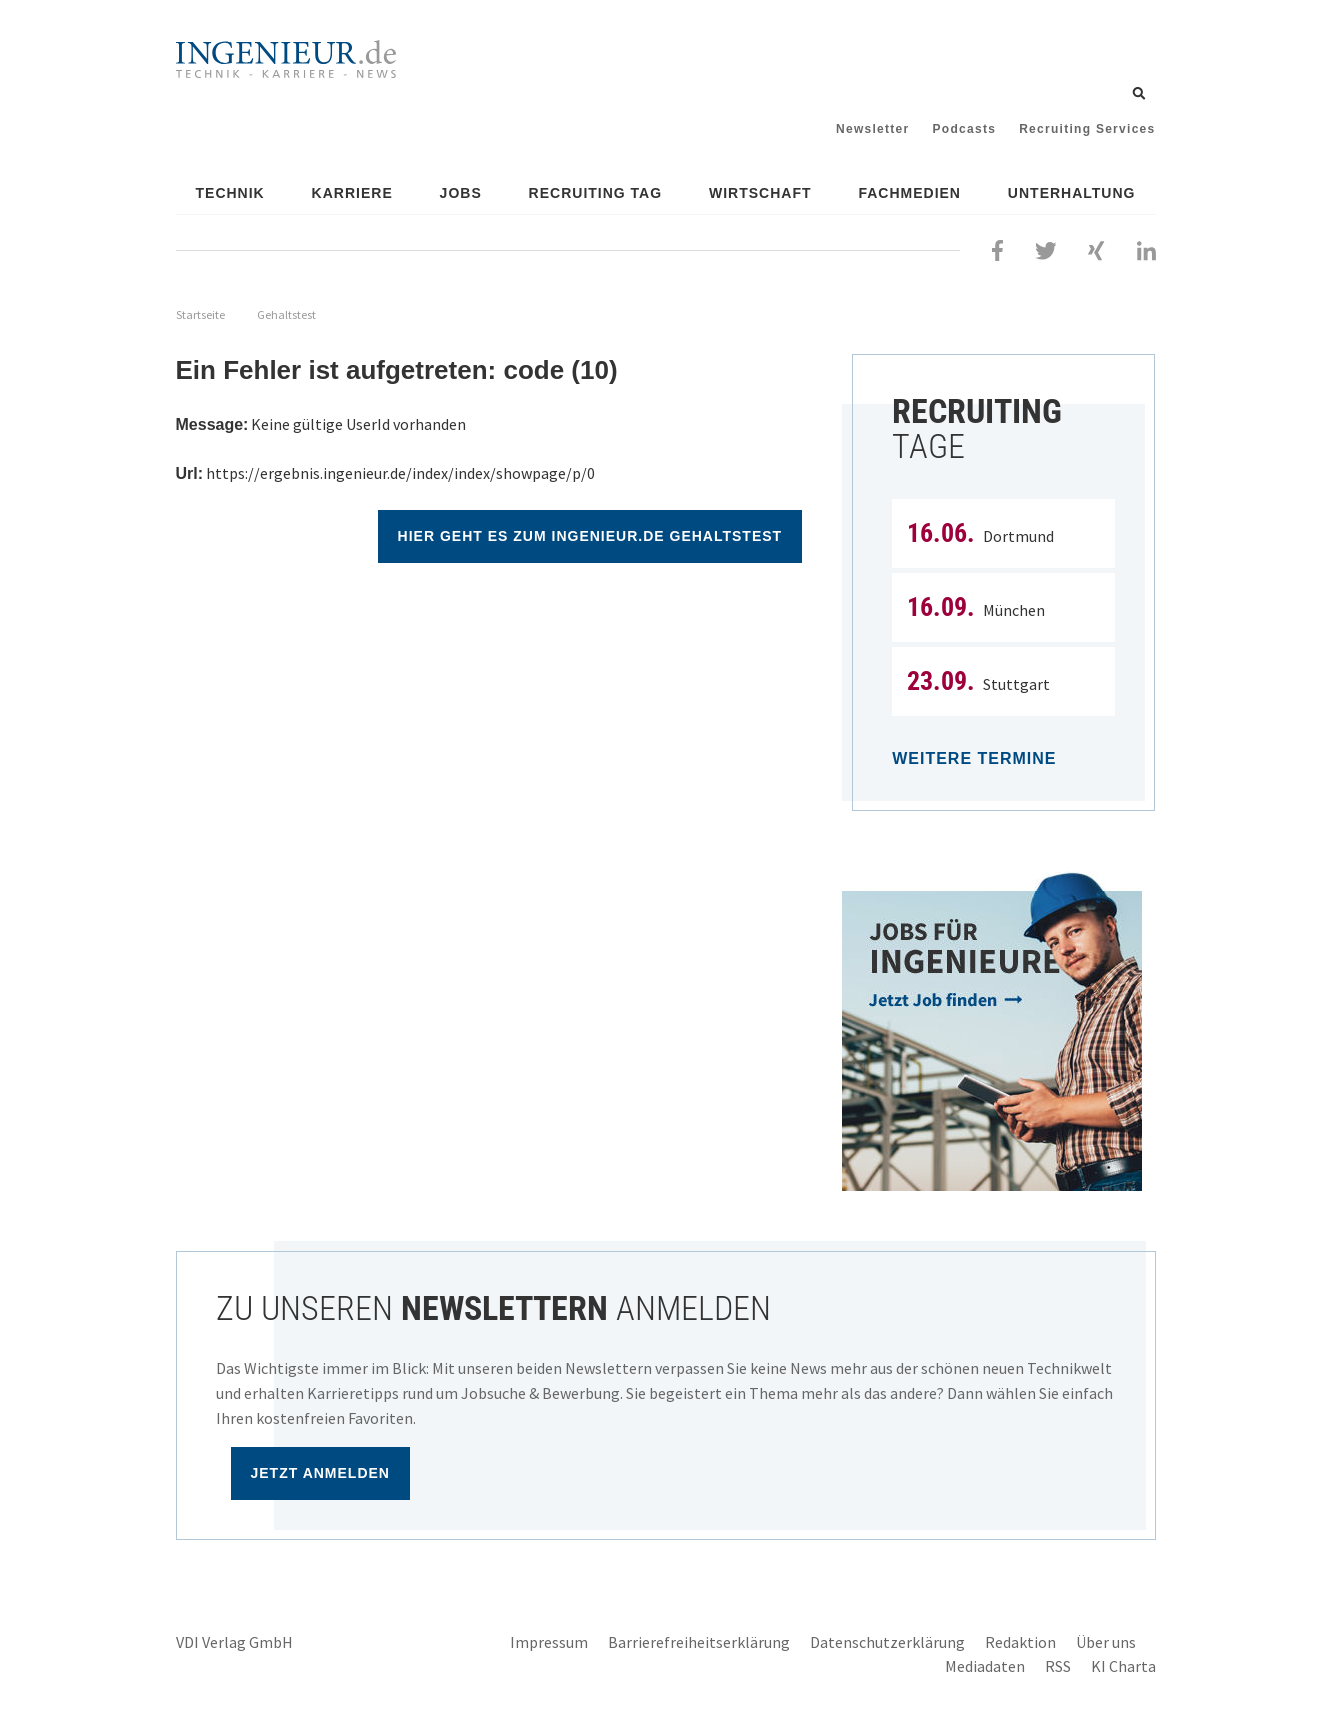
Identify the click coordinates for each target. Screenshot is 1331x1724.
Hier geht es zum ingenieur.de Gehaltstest (590, 536)
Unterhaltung (1072, 193)
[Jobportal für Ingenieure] (998, 1031)
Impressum (549, 1642)
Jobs (461, 193)
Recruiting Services (1087, 129)
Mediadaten (985, 1666)
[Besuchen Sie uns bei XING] (1096, 248)
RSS (1058, 1666)
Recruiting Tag (596, 193)
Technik (230, 193)
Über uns (1106, 1642)
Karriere (352, 193)
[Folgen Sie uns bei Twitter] (1046, 248)
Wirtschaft (760, 193)
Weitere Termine (974, 758)
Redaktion (1020, 1642)
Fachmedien (909, 193)
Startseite (200, 314)
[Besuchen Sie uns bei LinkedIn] (1146, 248)
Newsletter (873, 129)
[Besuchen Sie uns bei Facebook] (997, 248)
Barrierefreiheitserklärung (699, 1642)
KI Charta (1123, 1666)
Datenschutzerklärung (887, 1642)
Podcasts (965, 129)
